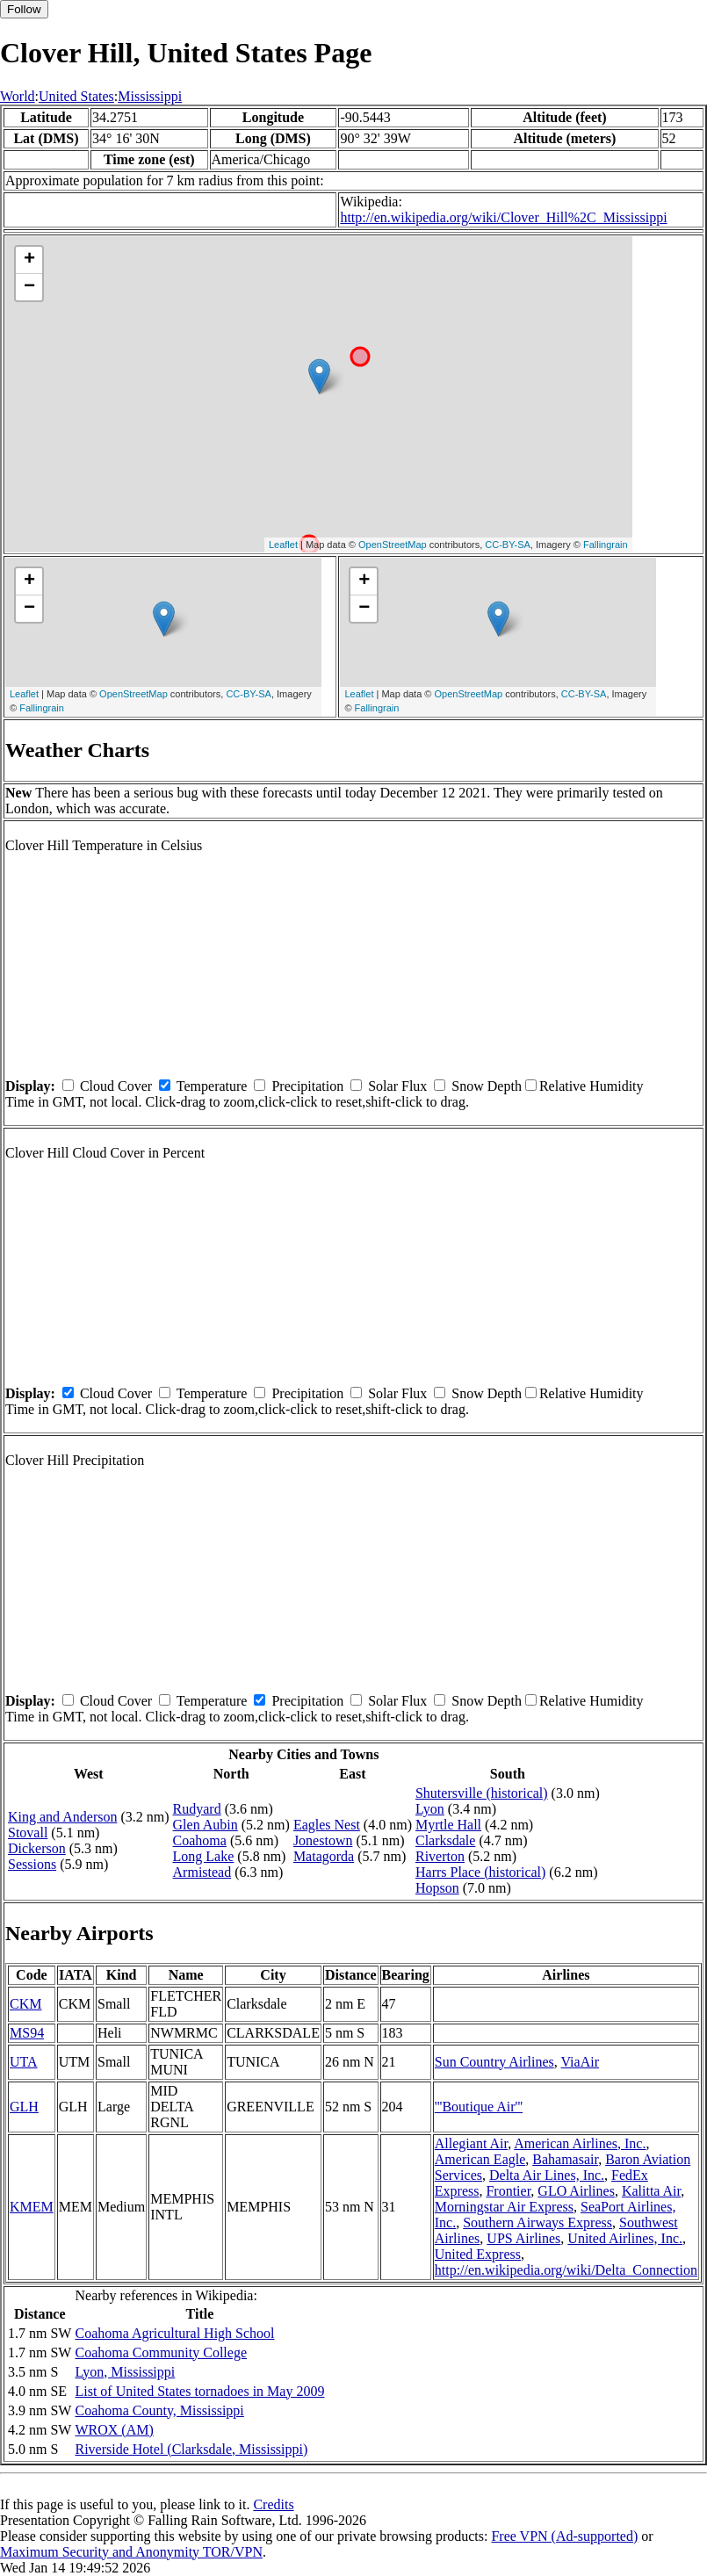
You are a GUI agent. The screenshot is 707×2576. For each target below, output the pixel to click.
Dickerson (37, 1848)
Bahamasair (565, 2159)
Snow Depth (486, 1086)
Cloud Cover (116, 1086)
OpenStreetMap (392, 544)
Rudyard (197, 1808)
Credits (273, 2504)
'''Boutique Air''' (479, 2106)
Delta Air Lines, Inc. (546, 2175)
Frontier (508, 2190)
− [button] (29, 287)
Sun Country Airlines (494, 2061)
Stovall (27, 1832)
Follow (24, 9)
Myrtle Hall (448, 1824)
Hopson (437, 1887)
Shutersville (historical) (481, 1793)
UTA (24, 2061)
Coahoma (200, 1840)
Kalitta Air (651, 2190)
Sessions (32, 1864)
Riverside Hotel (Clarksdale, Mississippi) (191, 2449)
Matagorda (323, 1856)
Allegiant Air (471, 2143)
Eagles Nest (326, 1824)
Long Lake (203, 1856)
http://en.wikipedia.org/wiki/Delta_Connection (566, 2269)
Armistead (202, 1872)
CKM (25, 2003)
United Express (478, 2254)
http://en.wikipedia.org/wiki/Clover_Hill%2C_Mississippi (503, 217)
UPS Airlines (523, 2238)
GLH (24, 2106)
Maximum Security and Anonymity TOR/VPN (131, 2551)
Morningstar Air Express (504, 2206)
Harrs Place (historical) (480, 1872)
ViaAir (580, 2061)
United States (76, 96)
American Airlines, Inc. (580, 2143)
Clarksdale (445, 1840)
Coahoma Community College (161, 2352)
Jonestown (323, 1840)
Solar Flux (397, 1086)
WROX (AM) (114, 2429)
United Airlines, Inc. (624, 2238)
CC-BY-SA (507, 544)
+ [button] (29, 260)
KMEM (32, 2206)
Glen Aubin (205, 1824)
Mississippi (150, 96)
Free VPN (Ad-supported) (564, 2536)
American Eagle (480, 2159)
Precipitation (307, 1086)
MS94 (27, 2032)
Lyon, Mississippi (125, 2371)
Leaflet (283, 544)
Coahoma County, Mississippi (159, 2410)
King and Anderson (62, 1816)
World (17, 96)
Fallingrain (605, 544)
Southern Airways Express (537, 2222)
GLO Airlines (576, 2190)
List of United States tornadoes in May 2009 (199, 2391)
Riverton (440, 1856)
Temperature (212, 1086)
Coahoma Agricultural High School (174, 2333)
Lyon (429, 1808)
